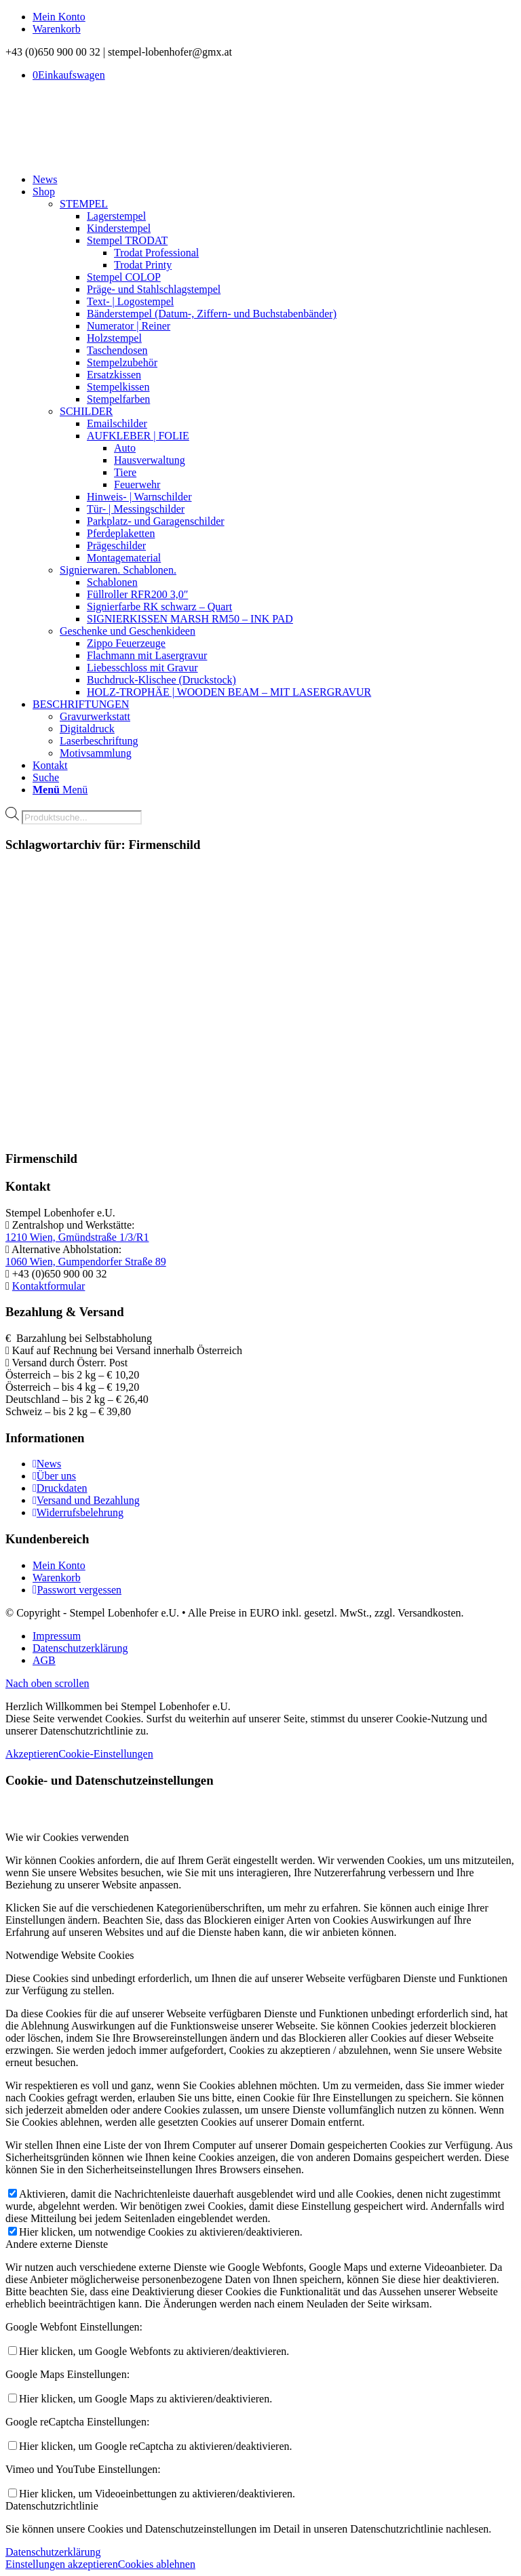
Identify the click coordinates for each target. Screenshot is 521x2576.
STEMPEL (84, 204)
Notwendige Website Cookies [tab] (69, 1955)
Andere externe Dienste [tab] (56, 2244)
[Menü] (60, 789)
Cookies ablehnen (156, 2564)
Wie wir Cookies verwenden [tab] (67, 1837)
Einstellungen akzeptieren (61, 2564)
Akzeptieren (31, 1754)
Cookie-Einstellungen (105, 1754)
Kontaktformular (48, 1286)
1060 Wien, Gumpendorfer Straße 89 (85, 1261)
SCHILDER (86, 411)
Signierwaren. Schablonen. (118, 570)
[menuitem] (274, 17)
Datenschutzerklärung (52, 2552)
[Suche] (46, 777)
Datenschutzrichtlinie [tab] (51, 2506)
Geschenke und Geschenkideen (127, 631)
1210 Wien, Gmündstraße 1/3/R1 (77, 1237)
